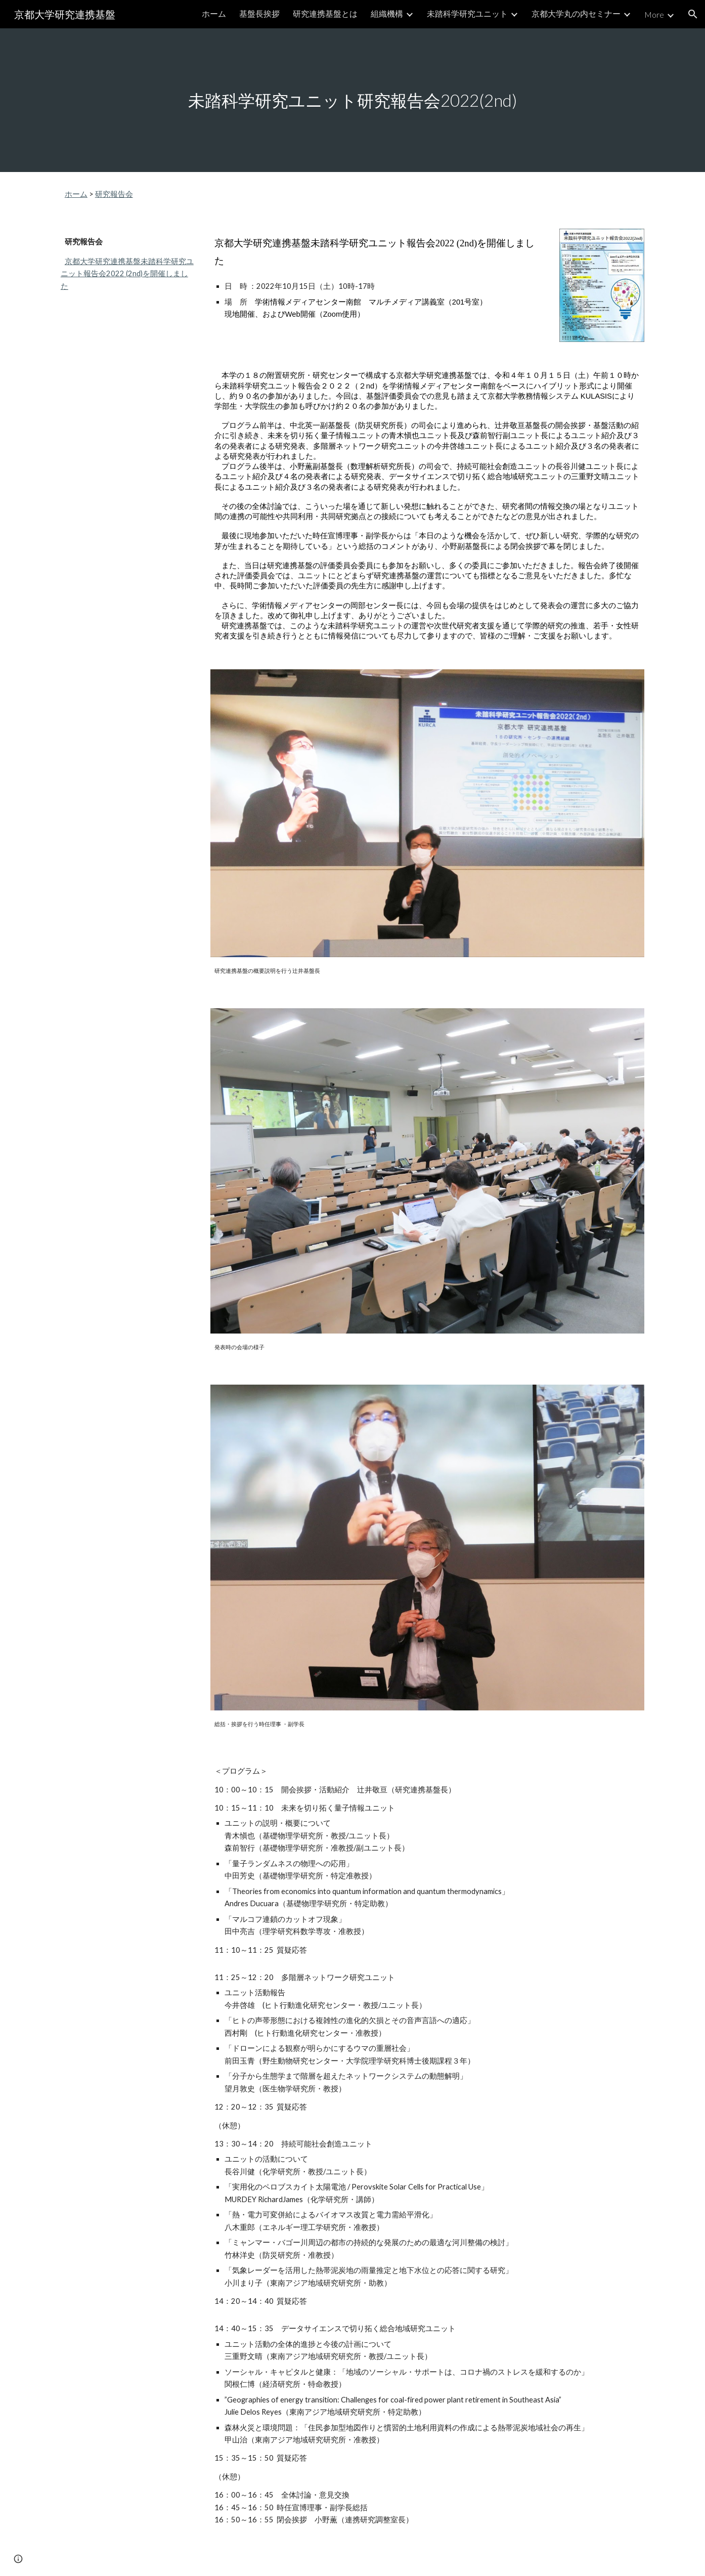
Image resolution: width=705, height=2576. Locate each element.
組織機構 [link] (387, 13)
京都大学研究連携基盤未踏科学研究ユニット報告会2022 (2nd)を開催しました (127, 273)
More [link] (654, 14)
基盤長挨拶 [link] (259, 13)
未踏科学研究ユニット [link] (467, 13)
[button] (693, 14)
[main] (352, 100)
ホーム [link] (214, 13)
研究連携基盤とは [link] (325, 13)
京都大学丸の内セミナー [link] (576, 13)
